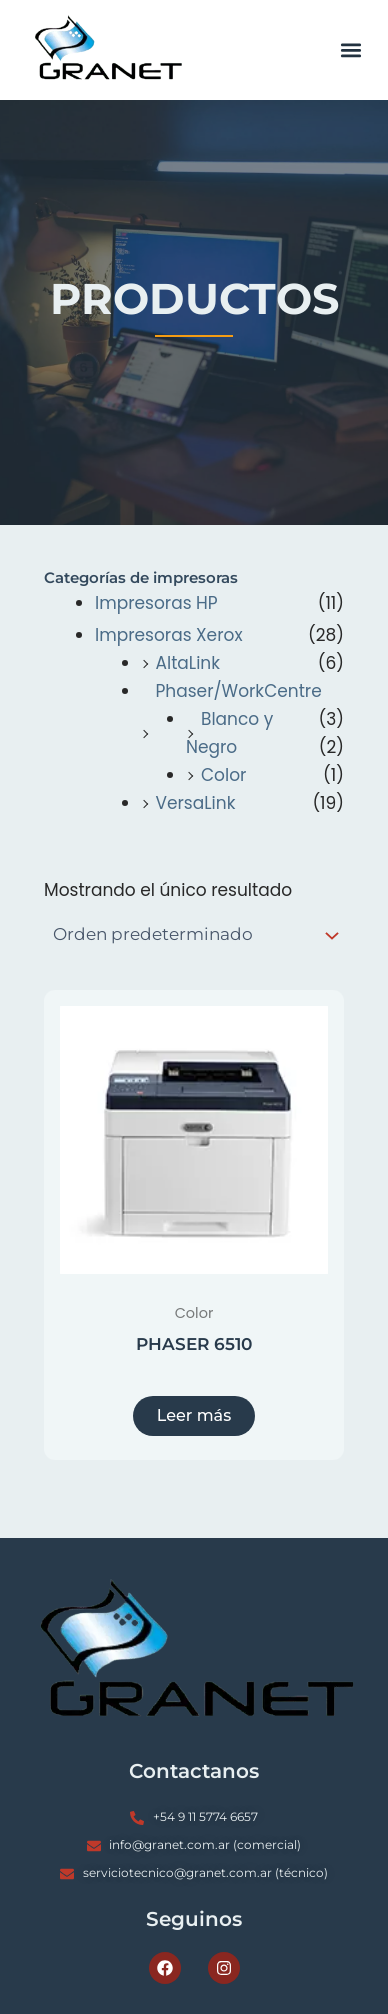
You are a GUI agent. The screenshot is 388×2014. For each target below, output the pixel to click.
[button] (351, 50)
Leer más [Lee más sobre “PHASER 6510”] (194, 1415)
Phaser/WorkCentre (239, 691)
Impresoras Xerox (169, 635)
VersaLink (196, 803)
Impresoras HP (156, 603)
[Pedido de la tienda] (194, 936)
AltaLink (188, 663)
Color (223, 775)
